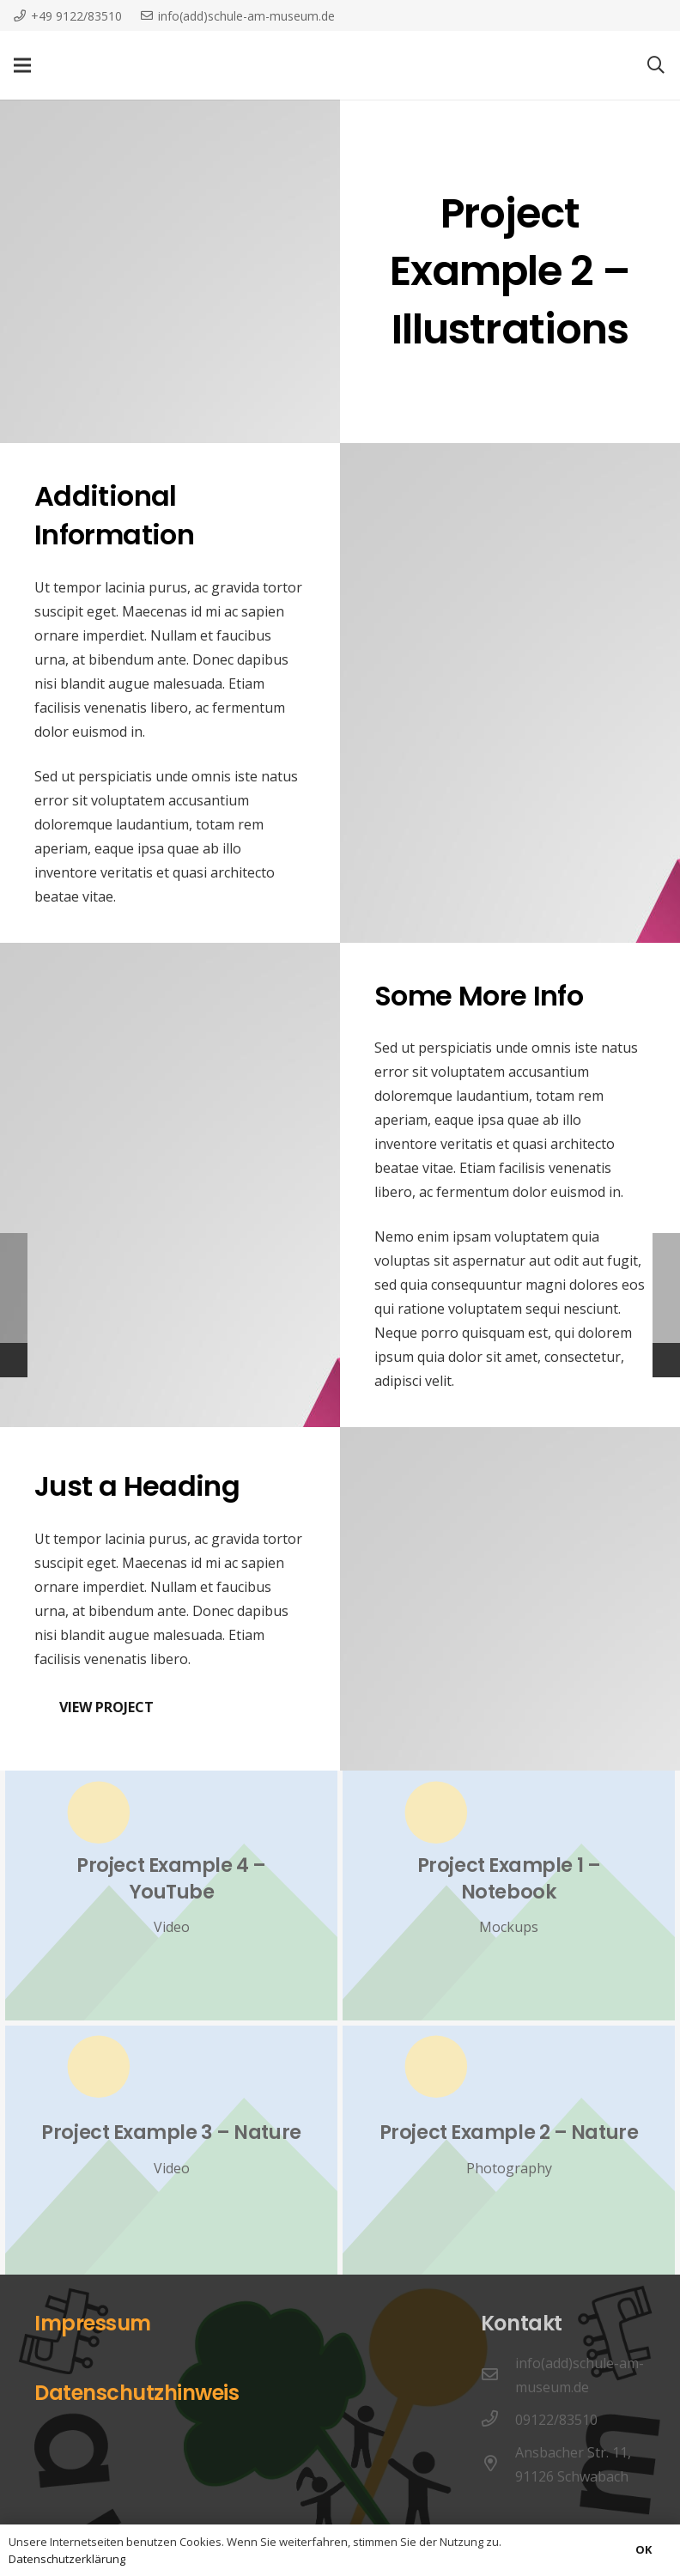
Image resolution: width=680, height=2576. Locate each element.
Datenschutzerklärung (67, 2559)
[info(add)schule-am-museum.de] (498, 2375)
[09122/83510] (498, 2420)
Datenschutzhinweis (136, 2393)
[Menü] (22, 65)
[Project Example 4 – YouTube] (171, 1895)
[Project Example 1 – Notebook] (509, 1895)
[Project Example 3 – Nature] (171, 2150)
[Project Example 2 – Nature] (509, 2150)
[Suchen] (656, 65)
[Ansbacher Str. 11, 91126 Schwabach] (498, 2464)
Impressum (92, 2323)
